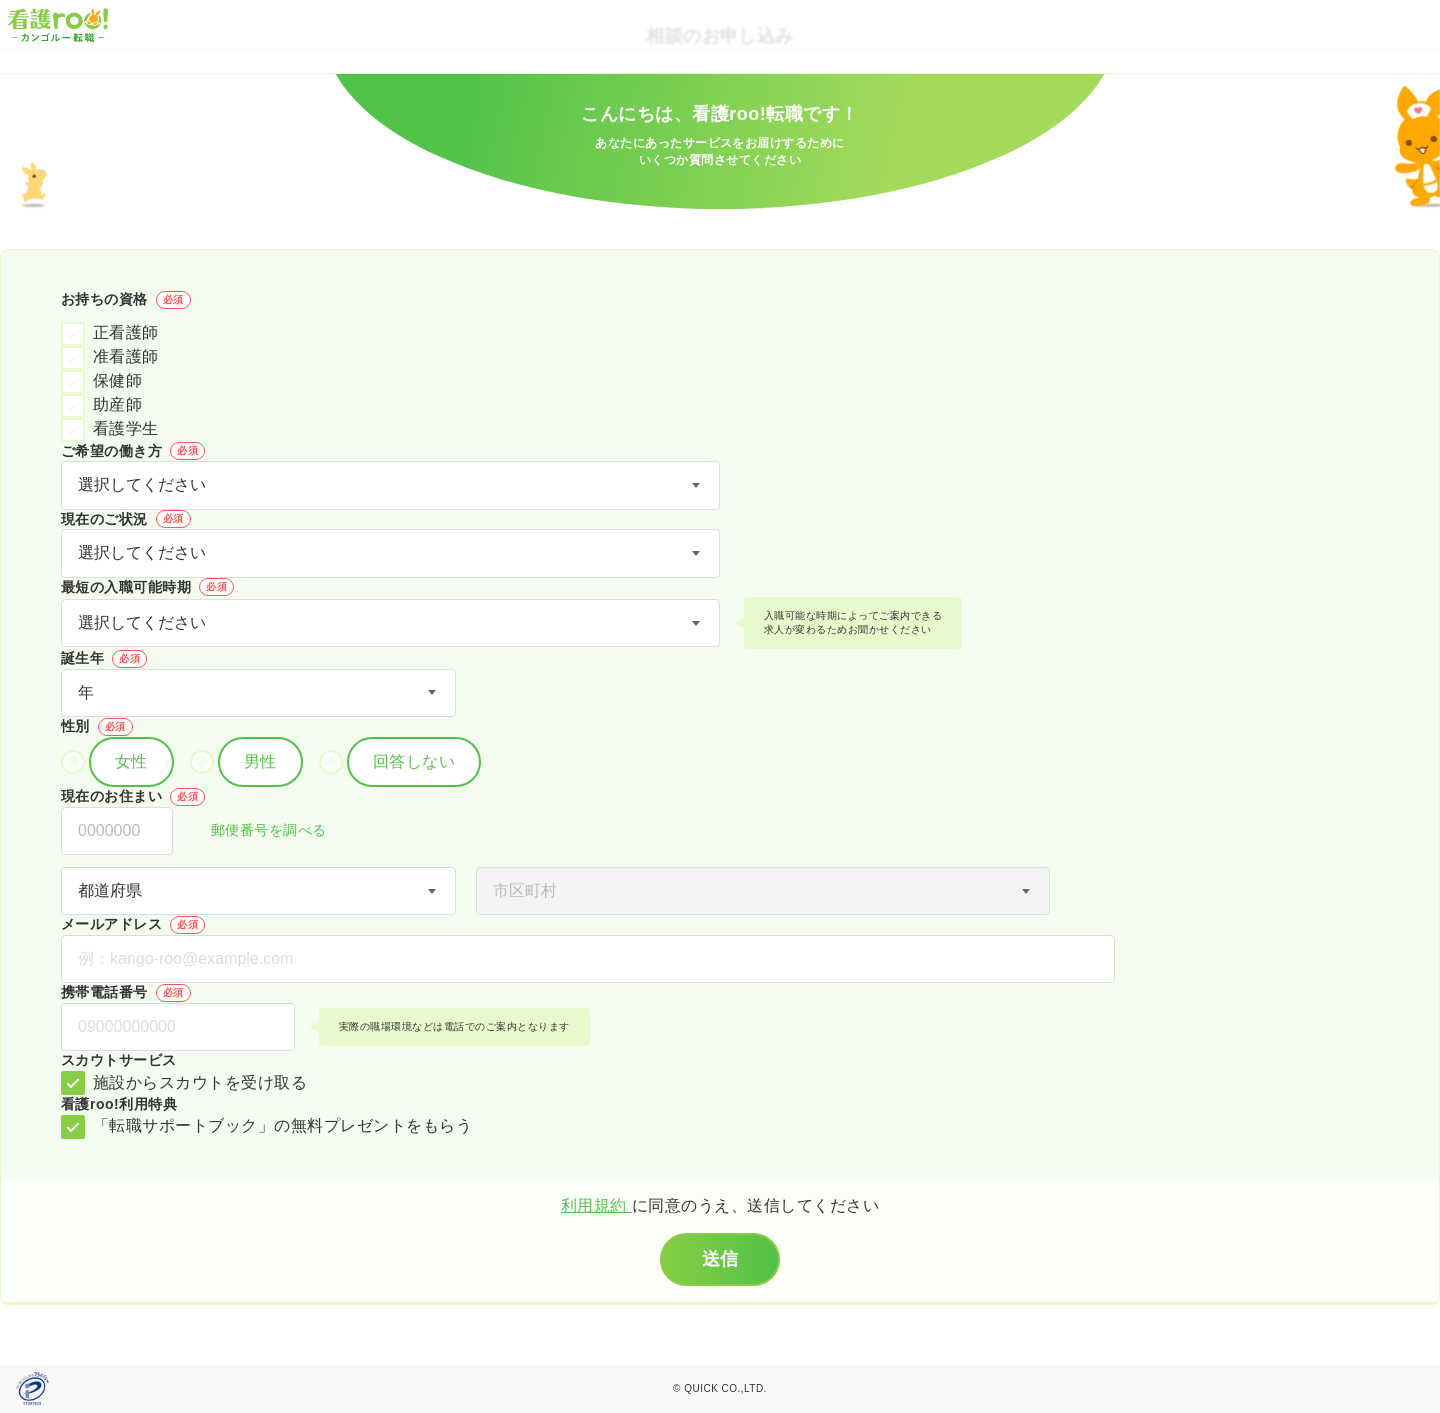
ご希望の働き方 (133, 451)
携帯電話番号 (126, 993)
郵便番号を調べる (258, 831)
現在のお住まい (133, 797)
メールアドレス (133, 925)
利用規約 (596, 1205)
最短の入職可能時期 (147, 587)
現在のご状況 (126, 519)
